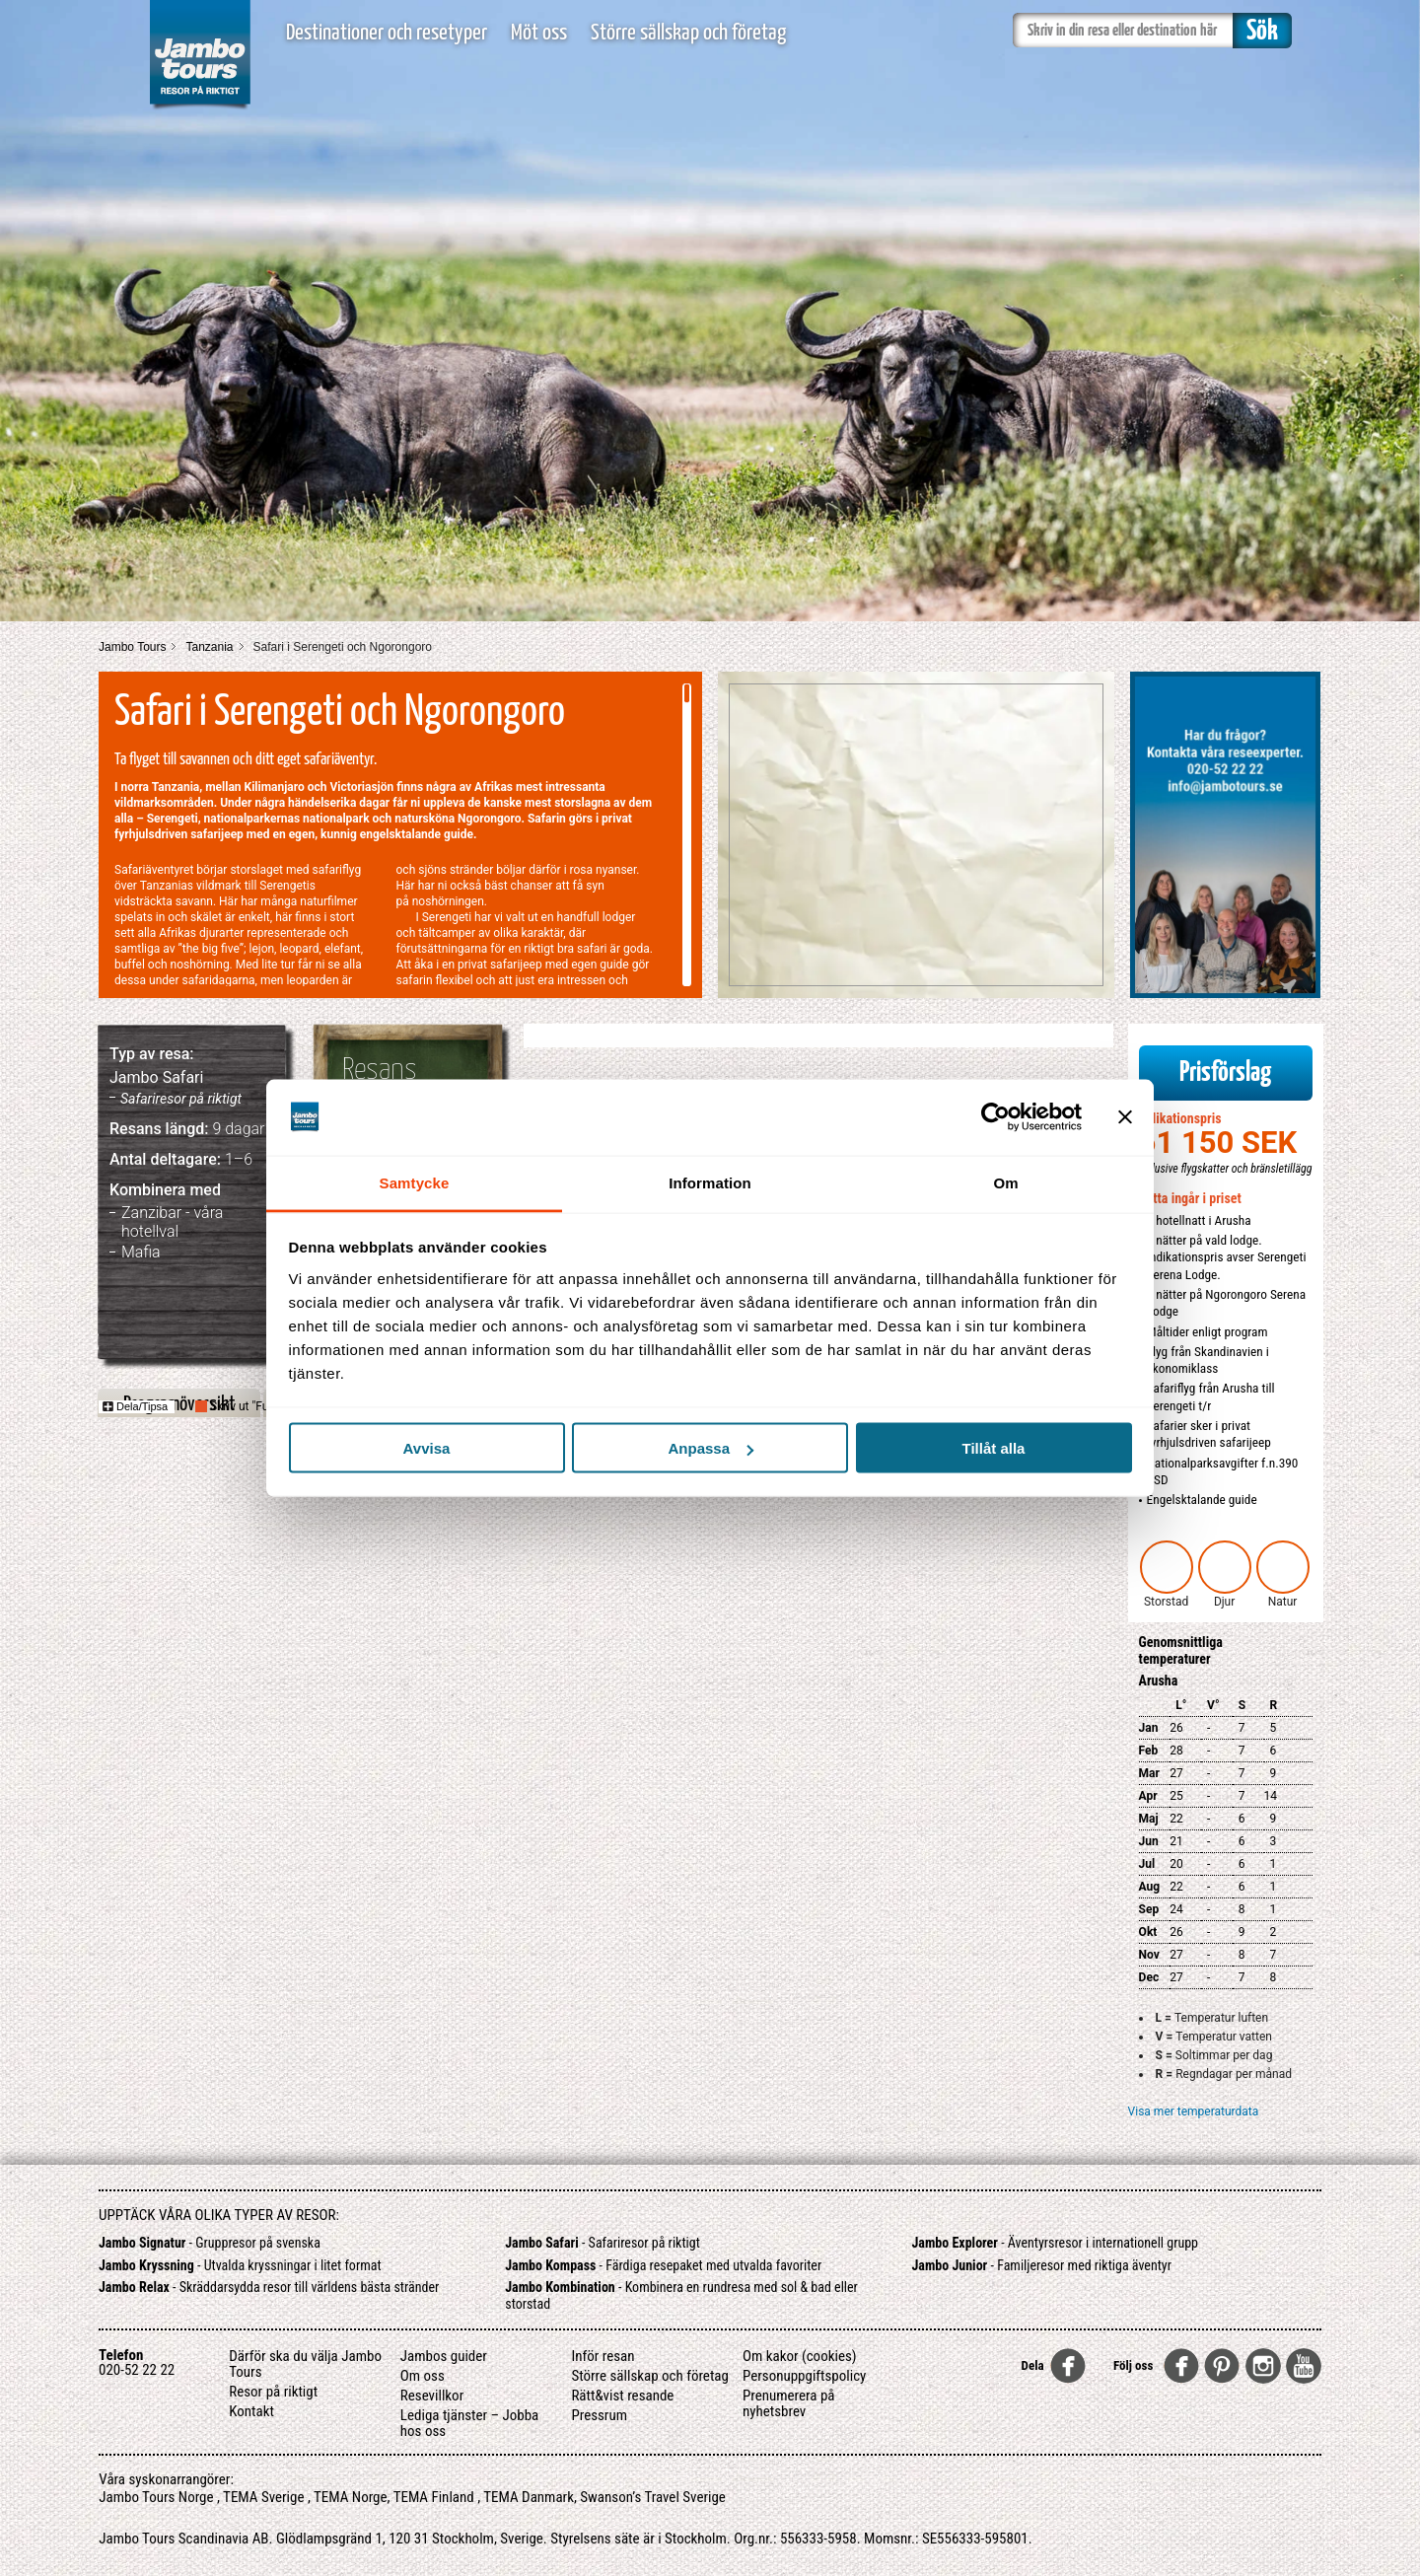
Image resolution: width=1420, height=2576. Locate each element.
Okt (1148, 1932)
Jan (1149, 1728)
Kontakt (251, 2411)
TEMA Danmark (528, 2497)
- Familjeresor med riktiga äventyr (1042, 2265)
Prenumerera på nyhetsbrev (789, 2403)
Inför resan (602, 2356)
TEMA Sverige (263, 2497)
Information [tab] (710, 1182)
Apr (1148, 1796)
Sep (1149, 1909)
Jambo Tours (132, 647)
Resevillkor (431, 2395)
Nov (1149, 1955)
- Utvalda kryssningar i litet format (240, 2265)
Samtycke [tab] (415, 1182)
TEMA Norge (351, 2497)
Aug (1150, 1887)
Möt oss (539, 33)
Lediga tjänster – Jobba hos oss (469, 2423)
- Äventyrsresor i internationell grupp (1055, 2243)
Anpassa (710, 1448)
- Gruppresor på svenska (209, 2243)
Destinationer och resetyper (386, 33)
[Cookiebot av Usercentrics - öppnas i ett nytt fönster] (995, 1117)
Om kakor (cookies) (800, 2356)
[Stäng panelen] (1125, 1117)
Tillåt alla (994, 1448)
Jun (1149, 1841)
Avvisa (427, 1448)
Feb (1149, 1750)
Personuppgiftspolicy (804, 2376)
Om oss (422, 2376)
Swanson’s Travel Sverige (653, 2497)
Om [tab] (1005, 1182)
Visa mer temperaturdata (1193, 2111)
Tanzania (209, 647)
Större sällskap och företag (688, 33)
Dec (1149, 1977)
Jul (1147, 1864)
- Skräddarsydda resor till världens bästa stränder (269, 2287)
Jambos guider (443, 2356)
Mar (1149, 1773)
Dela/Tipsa (135, 1406)
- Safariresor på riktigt (602, 2243)
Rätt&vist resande (622, 2395)
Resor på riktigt (273, 2391)
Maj (1149, 1818)
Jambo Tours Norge (156, 2497)
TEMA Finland (433, 2497)
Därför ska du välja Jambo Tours (305, 2364)
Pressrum (599, 2415)
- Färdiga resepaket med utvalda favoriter (663, 2265)
